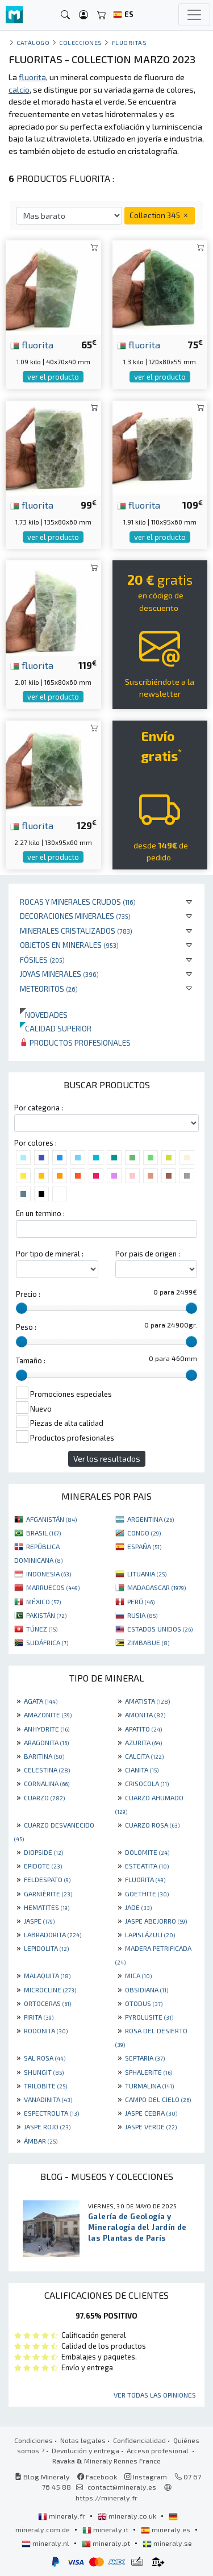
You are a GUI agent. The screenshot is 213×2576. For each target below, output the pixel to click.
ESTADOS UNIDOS (160, 1629)
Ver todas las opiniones (155, 2395)
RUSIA (142, 1615)
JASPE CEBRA (151, 2113)
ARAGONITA (46, 1742)
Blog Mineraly (42, 2477)
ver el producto (53, 376)
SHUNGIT (44, 2072)
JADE (138, 1907)
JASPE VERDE (151, 2126)
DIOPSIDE (43, 1852)
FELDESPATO (47, 1879)
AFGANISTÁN (51, 1519)
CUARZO (44, 1797)
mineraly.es (166, 2529)
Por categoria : (38, 1107)
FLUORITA (145, 1879)
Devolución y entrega (85, 2450)
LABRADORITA (52, 1934)
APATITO (143, 1729)
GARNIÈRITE (48, 1893)
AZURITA (143, 1742)
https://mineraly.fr (106, 2498)
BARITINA (44, 1756)
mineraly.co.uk (128, 2516)
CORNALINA (46, 1783)
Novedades (44, 1014)
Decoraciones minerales (75, 916)
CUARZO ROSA (152, 1825)
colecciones (80, 42)
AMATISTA (147, 1701)
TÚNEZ (41, 1629)
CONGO (144, 1533)
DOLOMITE (147, 1852)
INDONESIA (48, 1574)
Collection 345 (160, 215)
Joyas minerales (59, 974)
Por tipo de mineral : (49, 1253)
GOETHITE (147, 1893)
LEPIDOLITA (46, 1948)
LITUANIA (146, 1574)
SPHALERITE (148, 2072)
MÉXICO (43, 1601)
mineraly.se (167, 2543)
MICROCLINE (50, 1990)
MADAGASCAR (156, 1587)
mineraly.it (106, 2529)
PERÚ (140, 1601)
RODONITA (46, 2030)
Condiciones (33, 2440)
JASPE (39, 1921)
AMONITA (145, 1714)
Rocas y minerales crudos (78, 901)
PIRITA (38, 2017)
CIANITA (141, 1770)
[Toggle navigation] (194, 14)
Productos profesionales (75, 1042)
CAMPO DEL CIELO (158, 2099)
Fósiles (42, 959)
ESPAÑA (144, 1546)
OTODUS (143, 2003)
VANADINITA (48, 2099)
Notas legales (83, 2440)
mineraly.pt (107, 2543)
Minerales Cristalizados (76, 930)
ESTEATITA (147, 1866)
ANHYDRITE (46, 1729)
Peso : (26, 1326)
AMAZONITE (48, 1714)
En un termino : (40, 1213)
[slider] (21, 1308)
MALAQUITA (47, 1975)
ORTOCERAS (47, 2003)
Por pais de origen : (147, 1253)
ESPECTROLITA (51, 2113)
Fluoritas (129, 42)
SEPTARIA (145, 2058)
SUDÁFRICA (47, 1642)
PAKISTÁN (46, 1615)
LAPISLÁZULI (150, 1934)
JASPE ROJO (47, 2126)
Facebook (97, 2477)
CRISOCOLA (147, 1783)
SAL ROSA (44, 2058)
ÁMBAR (40, 2141)
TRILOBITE (45, 2086)
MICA (138, 1975)
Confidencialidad (139, 2440)
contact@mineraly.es (121, 2487)
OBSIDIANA (146, 1990)
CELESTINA (47, 1770)
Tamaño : (30, 1360)
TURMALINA (149, 2086)
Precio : (28, 1294)
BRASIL (43, 1533)
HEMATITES (46, 1907)
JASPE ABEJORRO (156, 1921)
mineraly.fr (62, 2516)
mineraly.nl (46, 2543)
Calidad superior (55, 1028)
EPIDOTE (43, 1866)
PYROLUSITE (149, 2017)
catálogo (32, 42)
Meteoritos (49, 988)
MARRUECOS (53, 1587)
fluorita (31, 344)
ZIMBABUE (148, 1642)
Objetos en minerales (69, 945)
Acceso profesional (158, 2450)
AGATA (40, 1701)
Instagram (145, 2477)
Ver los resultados (106, 1458)
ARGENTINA (150, 1519)
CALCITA (144, 1756)
